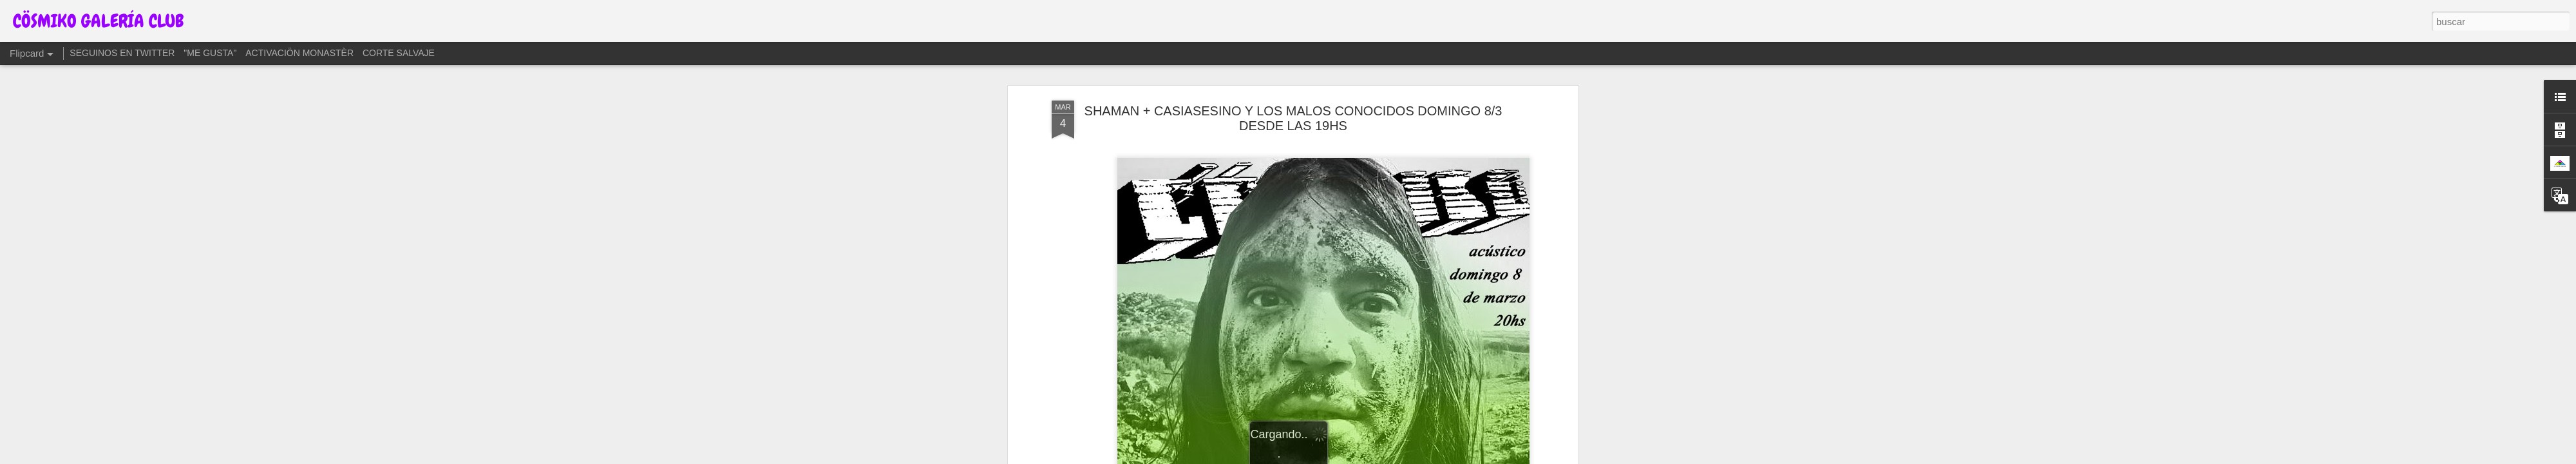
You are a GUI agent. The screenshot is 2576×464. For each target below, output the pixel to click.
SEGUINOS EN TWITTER (122, 53)
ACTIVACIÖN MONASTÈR (299, 53)
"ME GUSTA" (210, 53)
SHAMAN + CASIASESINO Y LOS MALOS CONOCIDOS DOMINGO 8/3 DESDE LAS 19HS (1293, 118)
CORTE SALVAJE (399, 53)
